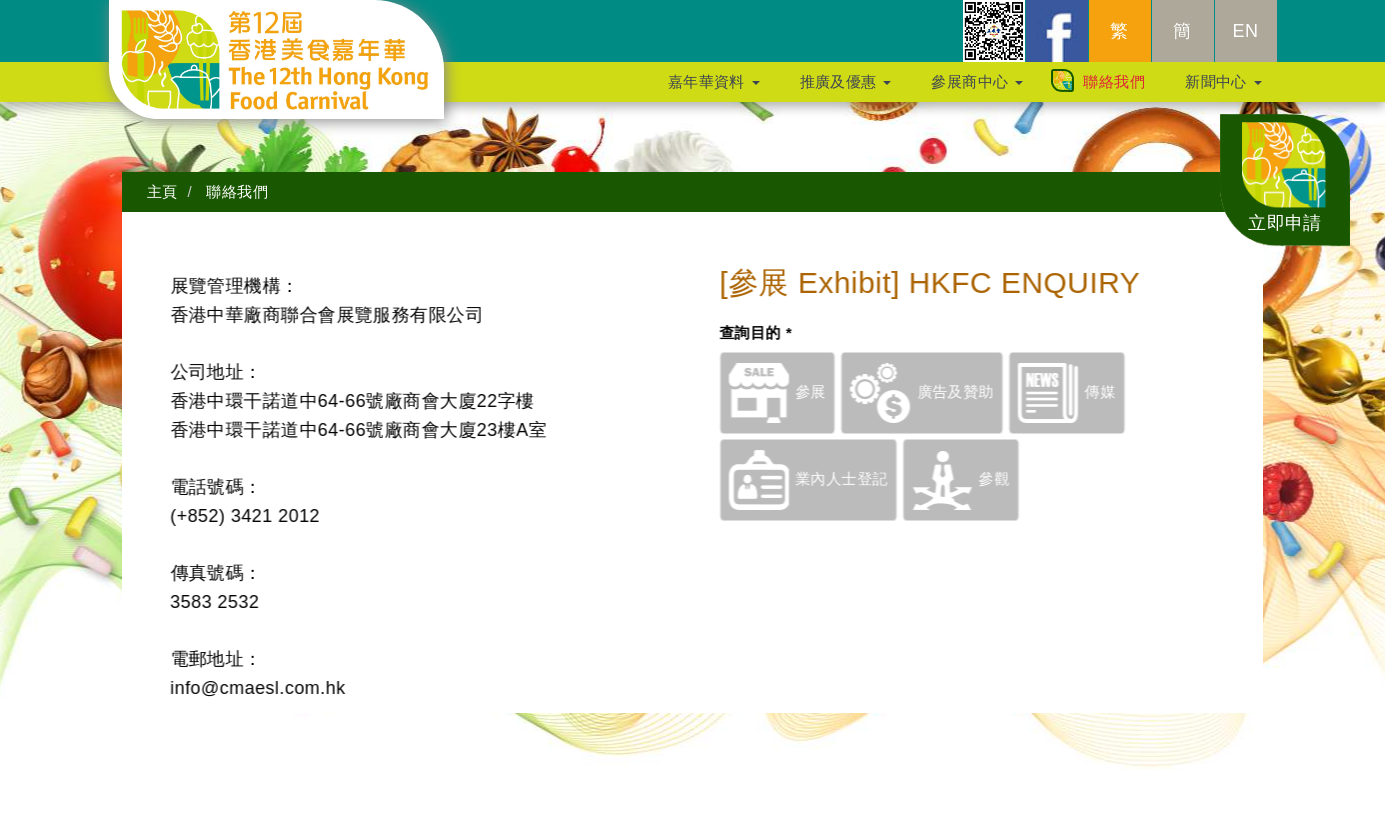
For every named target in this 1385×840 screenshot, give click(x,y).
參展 (798, 391)
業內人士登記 (829, 478)
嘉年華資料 (714, 91)
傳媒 (1087, 391)
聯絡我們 (1114, 91)
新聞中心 (1223, 91)
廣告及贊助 (943, 391)
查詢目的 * (776, 332)
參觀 (981, 478)
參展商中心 (977, 91)
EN (1246, 41)
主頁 (162, 191)
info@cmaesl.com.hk (236, 688)
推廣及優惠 (846, 91)
